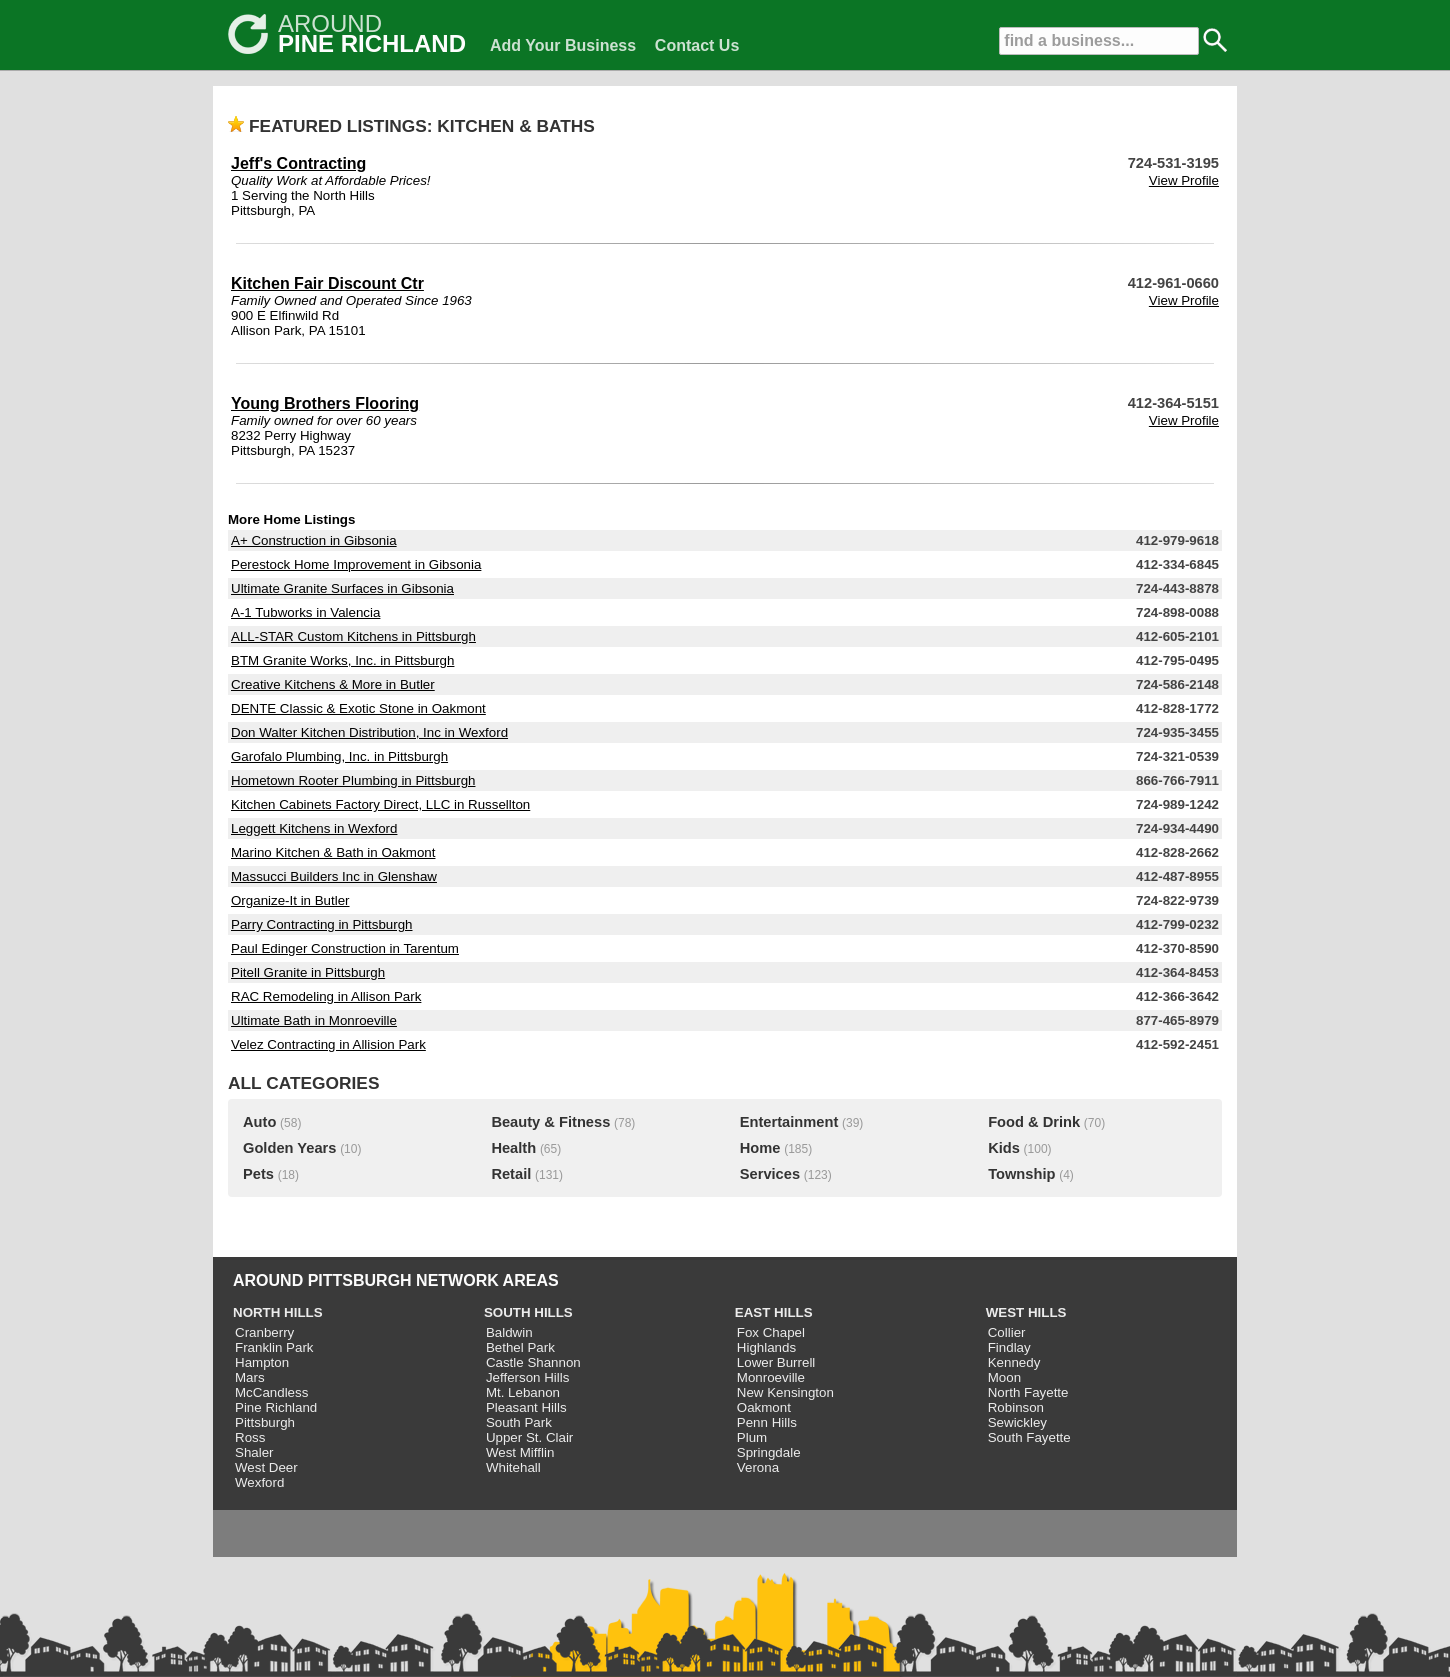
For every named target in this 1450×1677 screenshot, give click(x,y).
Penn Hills (767, 1422)
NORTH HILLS (278, 1312)
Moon (1004, 1377)
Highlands (766, 1347)
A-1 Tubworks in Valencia (305, 612)
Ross (250, 1437)
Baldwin (509, 1332)
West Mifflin (520, 1452)
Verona (758, 1467)
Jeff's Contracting (298, 163)
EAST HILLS (774, 1312)
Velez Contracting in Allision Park (328, 1044)
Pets (258, 1174)
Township (1021, 1174)
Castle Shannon (533, 1362)
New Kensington (785, 1392)
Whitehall (513, 1467)
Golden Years (289, 1148)
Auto (259, 1122)
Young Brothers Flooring (325, 403)
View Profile (1184, 180)
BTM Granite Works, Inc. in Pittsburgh (342, 660)
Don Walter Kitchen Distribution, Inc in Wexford (369, 732)
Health (513, 1148)
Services (770, 1174)
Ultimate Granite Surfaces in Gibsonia (342, 588)
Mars (250, 1377)
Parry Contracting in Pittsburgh (322, 924)
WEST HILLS (1026, 1312)
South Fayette (1029, 1437)
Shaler (254, 1452)
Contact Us (697, 45)
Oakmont (764, 1407)
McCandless (271, 1392)
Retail (511, 1174)
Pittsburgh (265, 1422)
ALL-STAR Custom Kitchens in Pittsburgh (353, 636)
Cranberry (264, 1332)
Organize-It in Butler (290, 900)
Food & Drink (1034, 1122)
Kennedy (1014, 1362)
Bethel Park (520, 1347)
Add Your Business (563, 45)
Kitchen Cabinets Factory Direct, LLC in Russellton (380, 804)
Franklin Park (274, 1347)
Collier (1007, 1332)
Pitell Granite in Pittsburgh (308, 972)
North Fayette (1028, 1392)
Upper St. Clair (529, 1437)
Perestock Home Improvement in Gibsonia (356, 564)
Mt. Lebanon (523, 1392)
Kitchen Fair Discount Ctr (327, 283)
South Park (519, 1422)
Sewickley (1017, 1422)
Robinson (1016, 1407)
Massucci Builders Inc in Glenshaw (334, 876)
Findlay (1009, 1347)
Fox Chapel (771, 1332)
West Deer (266, 1467)
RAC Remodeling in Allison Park (326, 996)
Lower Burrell (776, 1362)
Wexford (259, 1482)
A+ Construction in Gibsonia (314, 540)
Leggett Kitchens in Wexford (314, 828)
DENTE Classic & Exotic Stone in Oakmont (358, 708)
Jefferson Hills (527, 1377)
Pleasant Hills (526, 1407)
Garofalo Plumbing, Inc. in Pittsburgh (339, 756)
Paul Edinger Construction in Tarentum (345, 948)
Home (760, 1148)
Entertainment (789, 1122)
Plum (752, 1437)
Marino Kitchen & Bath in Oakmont (333, 852)
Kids (1004, 1148)
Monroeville (771, 1377)
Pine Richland (276, 1407)
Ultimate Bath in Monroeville (314, 1020)
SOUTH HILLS (528, 1312)
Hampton (262, 1362)
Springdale (769, 1452)
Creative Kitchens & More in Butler (333, 684)
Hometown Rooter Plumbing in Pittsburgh (353, 780)
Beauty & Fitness (550, 1122)
